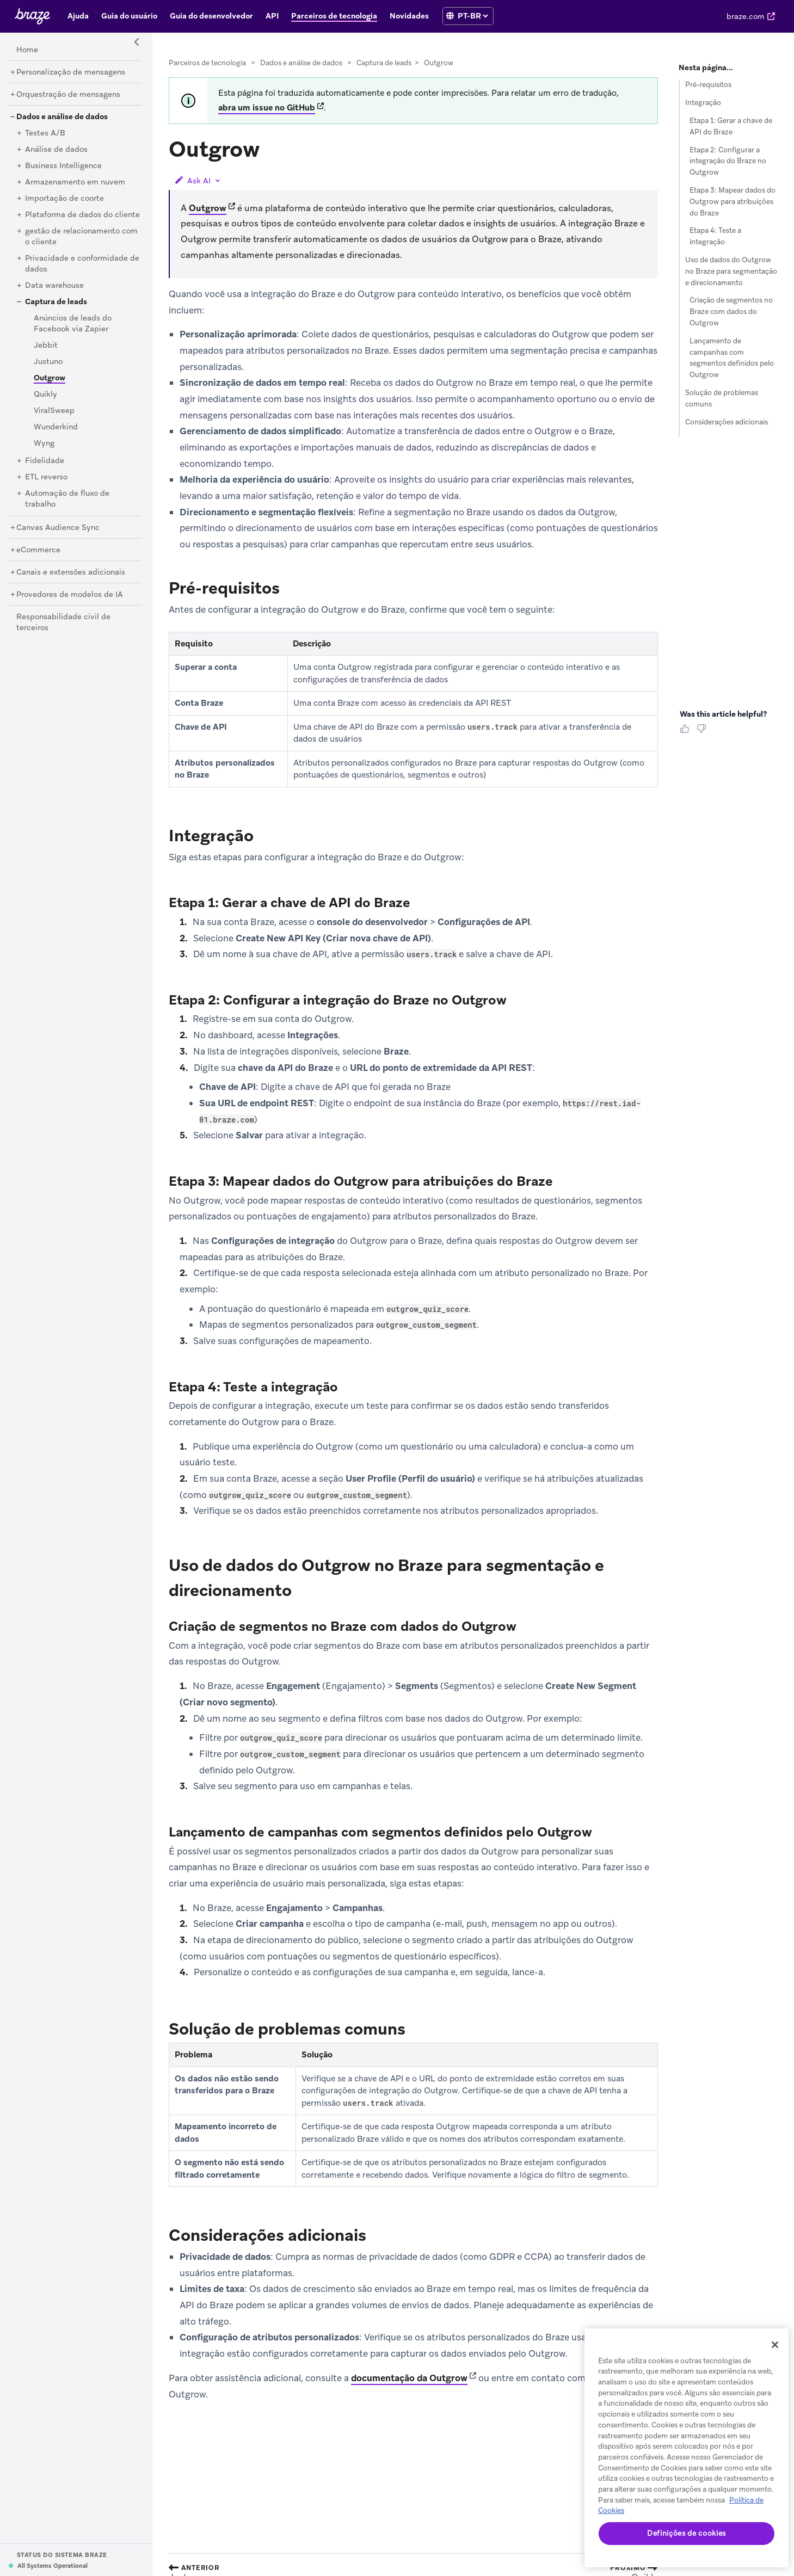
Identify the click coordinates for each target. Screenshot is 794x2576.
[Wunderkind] (56, 427)
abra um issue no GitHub (266, 107)
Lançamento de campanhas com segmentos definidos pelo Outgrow (732, 357)
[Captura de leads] (56, 302)
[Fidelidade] (44, 460)
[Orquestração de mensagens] (68, 94)
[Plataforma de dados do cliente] (82, 214)
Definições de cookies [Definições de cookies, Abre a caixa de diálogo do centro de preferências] (686, 2533)
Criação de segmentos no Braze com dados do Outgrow (731, 311)
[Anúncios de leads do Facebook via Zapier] (73, 324)
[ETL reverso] (46, 477)
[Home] (27, 50)
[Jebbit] (46, 345)
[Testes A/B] (45, 133)
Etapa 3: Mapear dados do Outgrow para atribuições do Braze (732, 202)
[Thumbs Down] (703, 732)
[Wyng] (44, 443)
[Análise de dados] (56, 149)
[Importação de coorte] (64, 198)
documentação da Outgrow (409, 2378)
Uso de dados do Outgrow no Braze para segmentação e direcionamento (731, 271)
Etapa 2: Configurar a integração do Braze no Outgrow (728, 161)
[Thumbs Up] (687, 732)
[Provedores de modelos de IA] (69, 594)
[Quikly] (45, 394)
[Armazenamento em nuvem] (75, 182)
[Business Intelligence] (63, 166)
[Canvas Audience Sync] (58, 527)
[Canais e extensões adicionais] (70, 572)
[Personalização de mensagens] (70, 72)
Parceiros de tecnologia (207, 62)
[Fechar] (775, 2345)
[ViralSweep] (54, 410)
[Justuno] (48, 361)
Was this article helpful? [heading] (723, 714)
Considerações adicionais (726, 422)
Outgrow (207, 208)
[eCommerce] (38, 550)
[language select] (473, 15)
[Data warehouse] (54, 285)
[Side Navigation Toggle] (137, 42)
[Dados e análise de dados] (62, 117)
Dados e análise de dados (301, 62)
